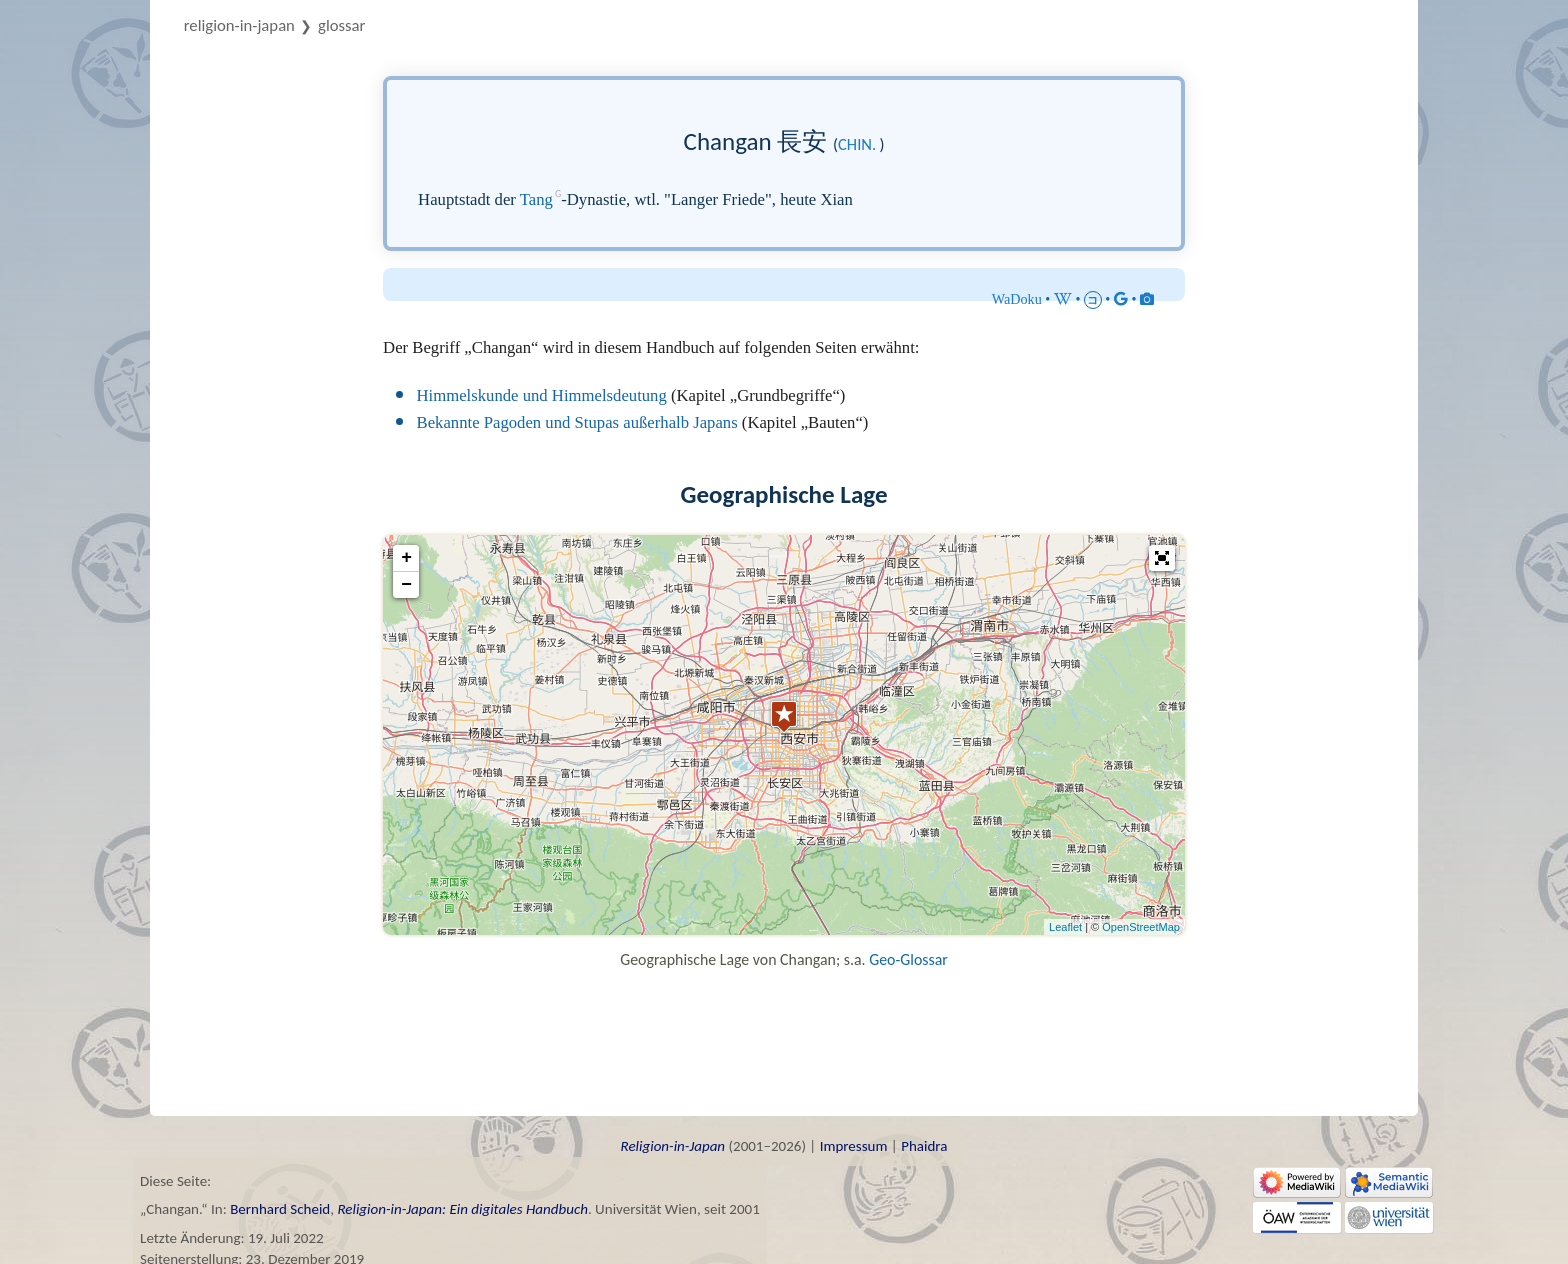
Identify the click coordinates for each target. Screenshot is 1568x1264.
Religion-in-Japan (239, 25)
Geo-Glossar (908, 959)
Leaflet (1065, 927)
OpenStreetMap (1141, 927)
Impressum (854, 1146)
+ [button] (406, 558)
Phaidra (924, 1146)
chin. (857, 144)
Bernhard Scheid (280, 1209)
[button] (1162, 558)
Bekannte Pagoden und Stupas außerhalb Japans (577, 422)
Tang (536, 199)
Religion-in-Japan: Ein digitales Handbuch (462, 1209)
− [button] (406, 585)
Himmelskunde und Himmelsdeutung (542, 395)
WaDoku (1017, 299)
